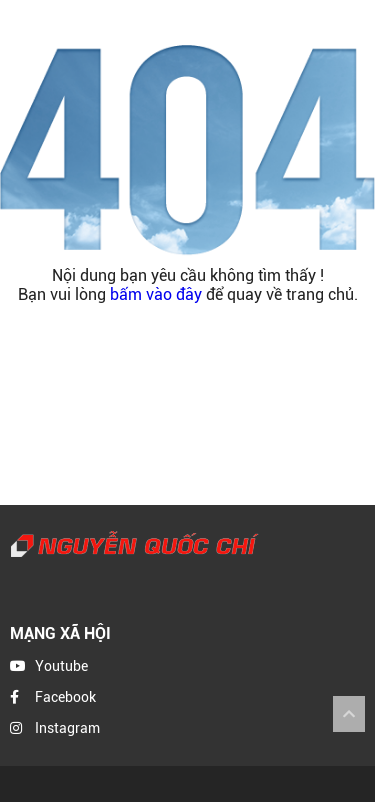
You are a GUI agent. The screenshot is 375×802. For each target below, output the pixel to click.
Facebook (65, 697)
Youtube (61, 666)
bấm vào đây (156, 294)
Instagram (67, 728)
